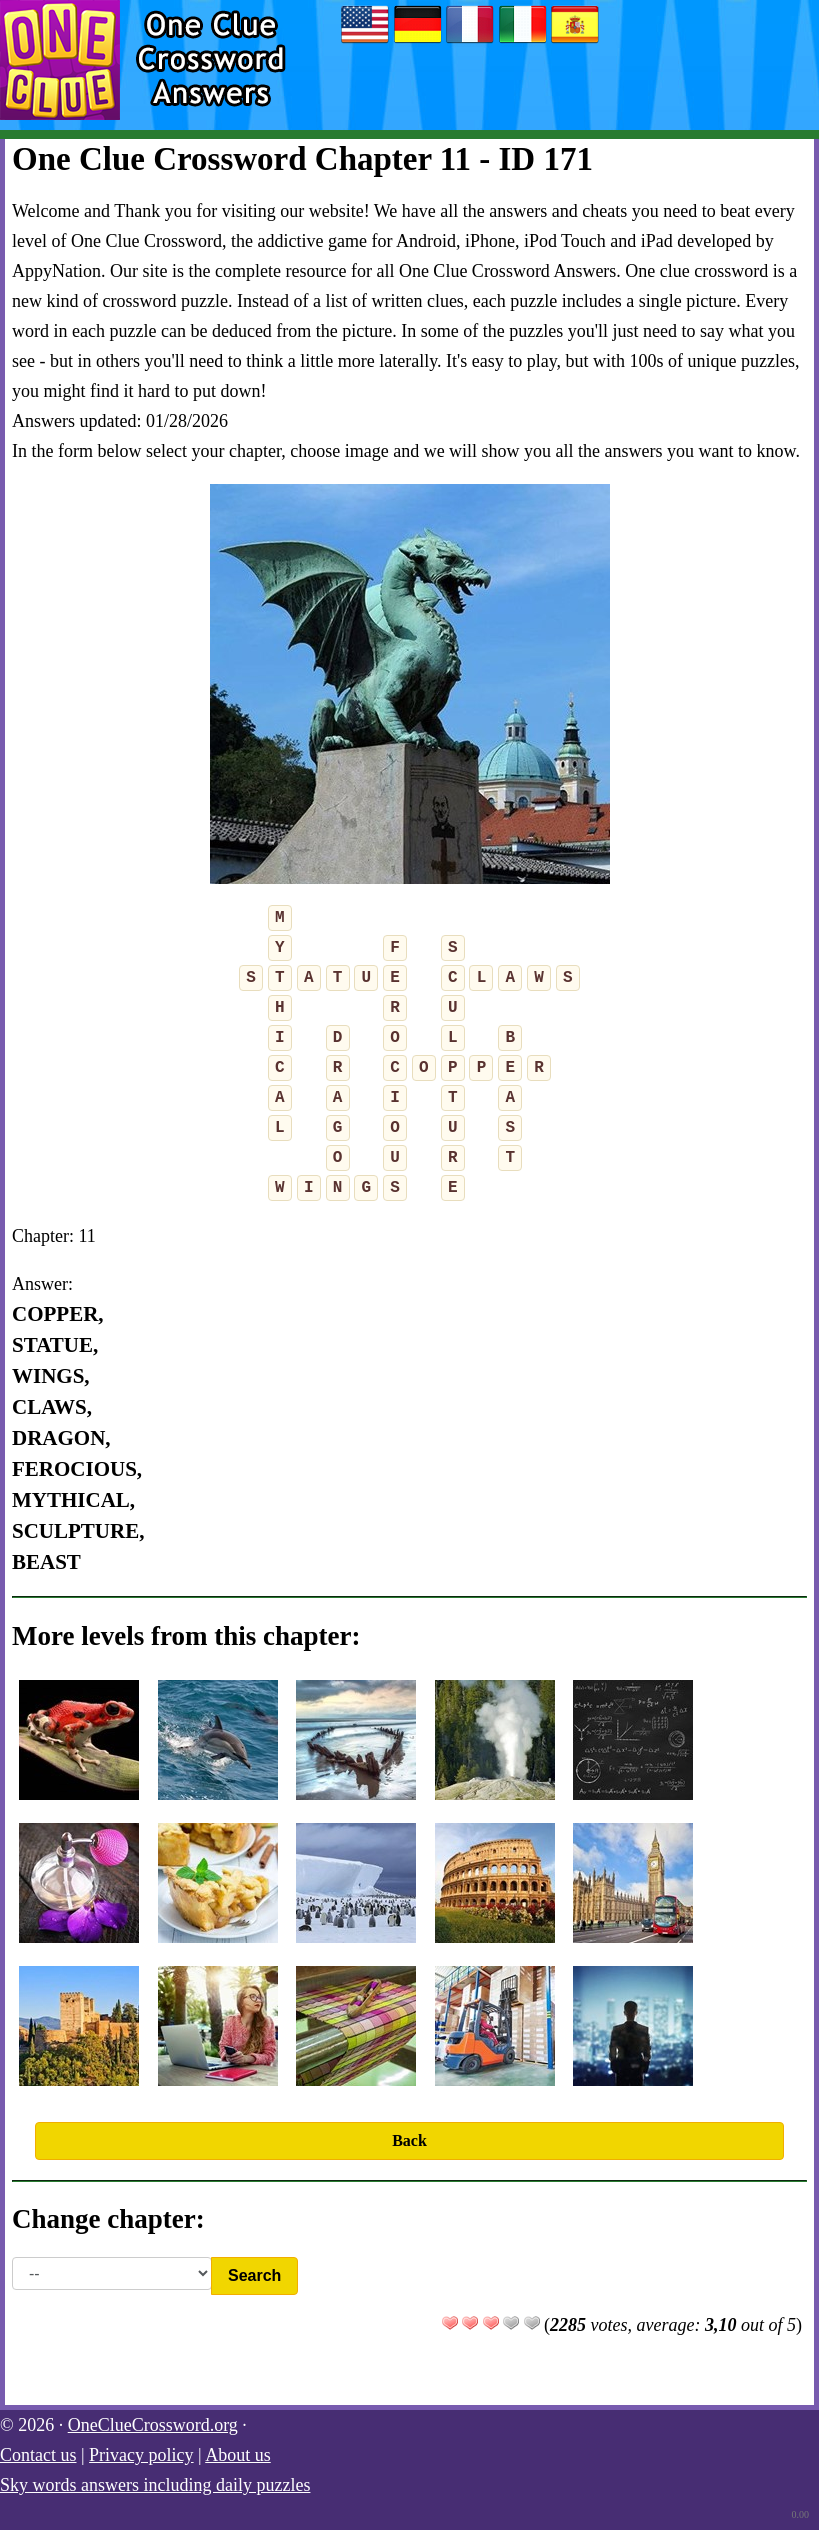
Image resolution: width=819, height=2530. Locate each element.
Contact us (38, 2455)
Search (254, 2275)
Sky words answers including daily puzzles (155, 2485)
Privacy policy (141, 2455)
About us (238, 2455)
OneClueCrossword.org (153, 2425)
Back (409, 2140)
